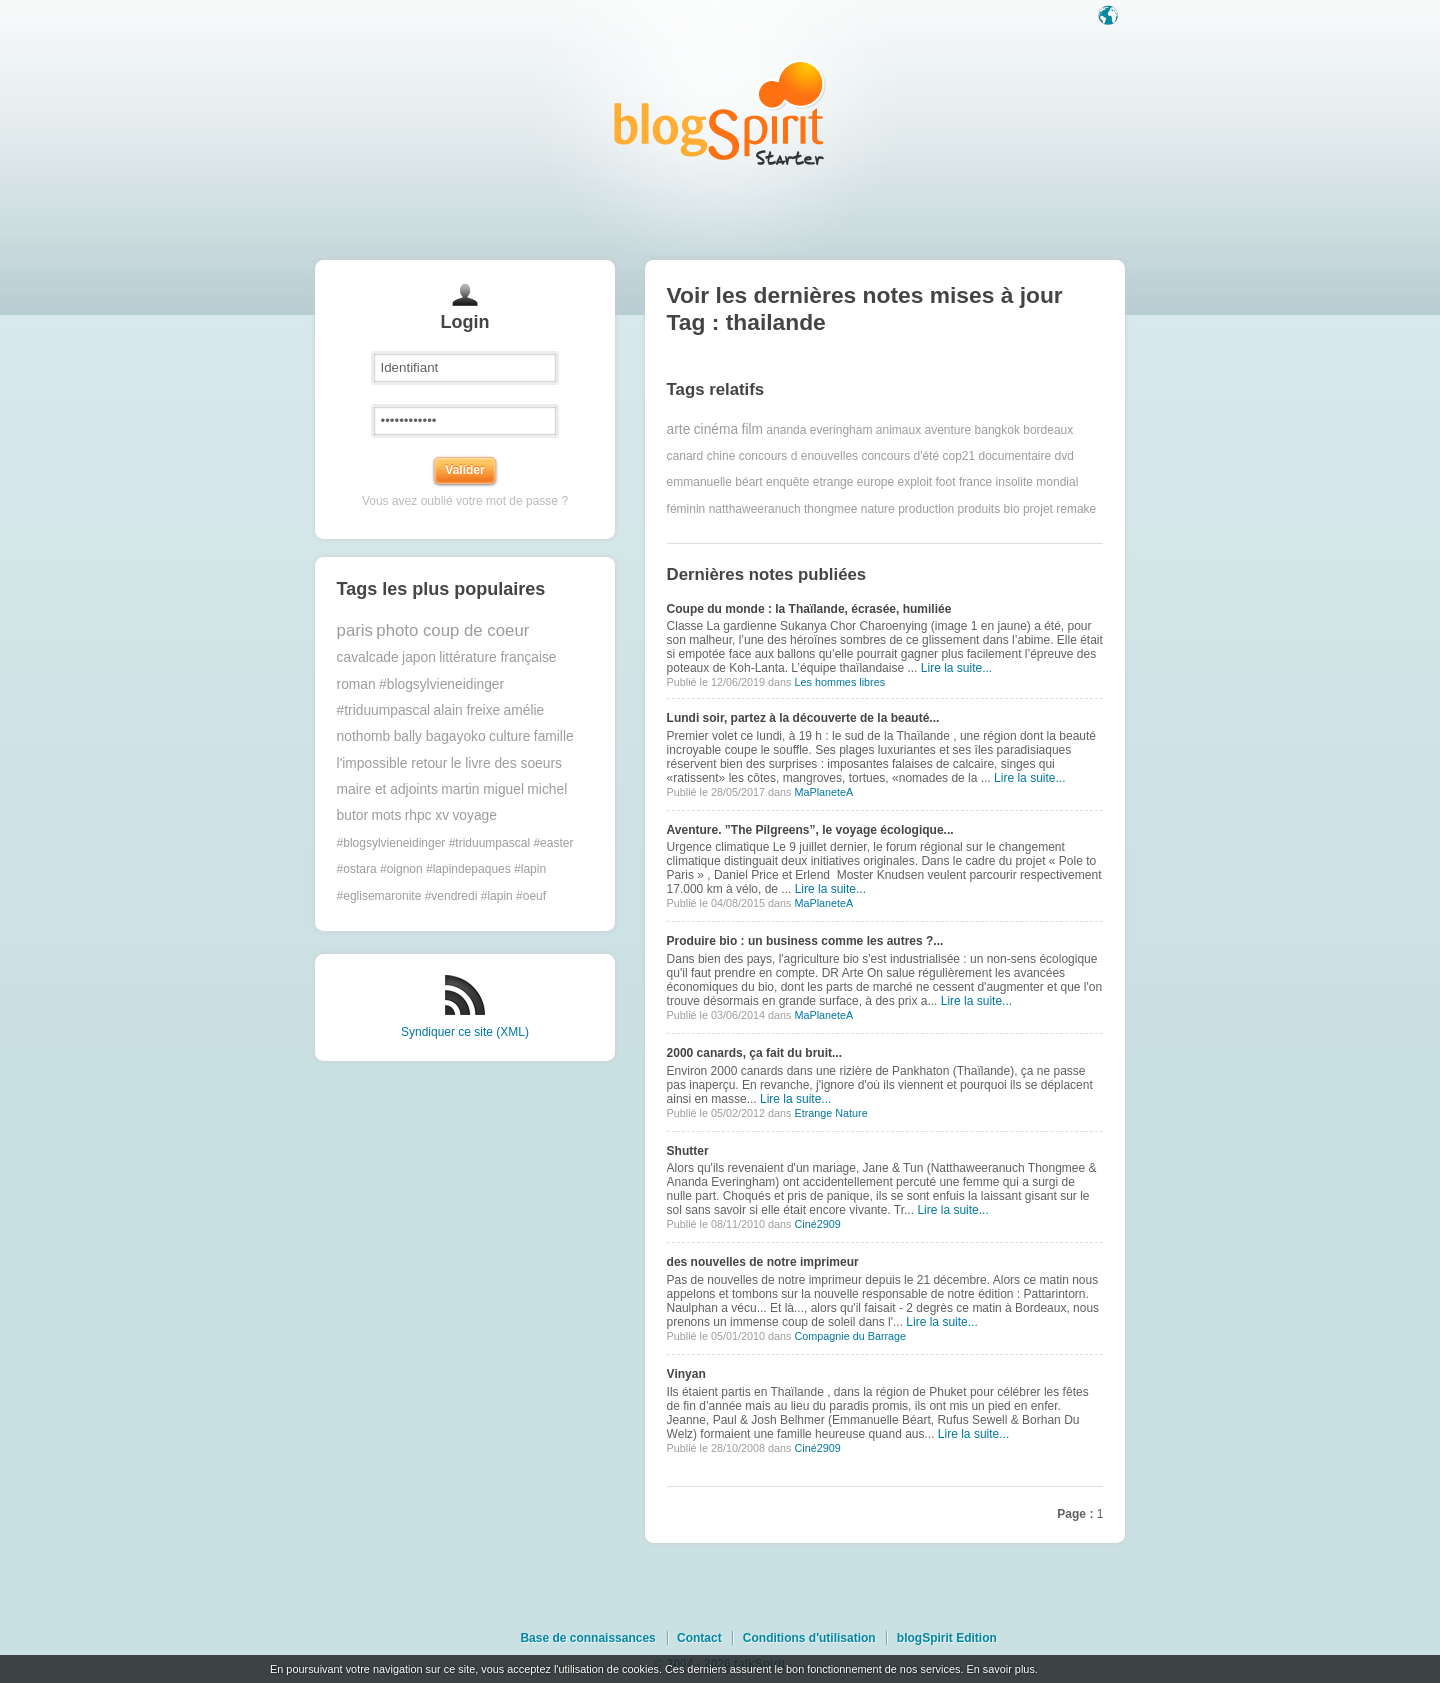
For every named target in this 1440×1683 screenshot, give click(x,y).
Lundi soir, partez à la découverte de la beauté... (803, 718)
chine (721, 456)
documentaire (1015, 456)
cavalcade (368, 657)
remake (1076, 509)
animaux (898, 430)
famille (554, 736)
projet (1038, 509)
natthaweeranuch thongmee (783, 509)
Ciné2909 (817, 1224)
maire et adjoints (387, 789)
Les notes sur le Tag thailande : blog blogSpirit (720, 112)
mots (386, 815)
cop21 (958, 456)
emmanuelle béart (715, 482)
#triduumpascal (384, 710)
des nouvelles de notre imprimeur (763, 1262)
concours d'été (900, 456)
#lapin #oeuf (513, 896)
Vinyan (686, 1374)
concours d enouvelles (798, 456)
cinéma (716, 429)
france (975, 482)
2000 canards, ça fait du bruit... (754, 1053)
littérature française (497, 657)
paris (355, 630)
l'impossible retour (392, 763)
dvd (1064, 456)
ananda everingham (819, 430)
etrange (833, 482)
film (752, 429)
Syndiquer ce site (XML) (465, 1032)
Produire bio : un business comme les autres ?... (805, 941)
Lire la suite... (956, 668)
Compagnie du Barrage (850, 1336)
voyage (474, 815)
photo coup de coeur (452, 630)
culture (509, 736)
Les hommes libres (839, 682)
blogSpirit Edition (947, 1638)
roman (356, 684)
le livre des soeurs (506, 763)
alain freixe (467, 710)
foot (946, 482)
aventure (947, 430)
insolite (1014, 482)
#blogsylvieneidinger (441, 684)
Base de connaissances (587, 1638)
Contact (699, 1638)
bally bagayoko (440, 736)
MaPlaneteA (823, 792)
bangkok (997, 430)
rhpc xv (427, 815)
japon (419, 657)
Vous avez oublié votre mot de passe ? (465, 501)
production (926, 509)
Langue (1110, 17)
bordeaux (1048, 430)
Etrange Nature (830, 1113)
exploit (915, 482)
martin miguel (482, 789)
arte (679, 429)
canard (685, 456)
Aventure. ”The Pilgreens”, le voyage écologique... (810, 830)
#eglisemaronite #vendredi (407, 896)
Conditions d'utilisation (809, 1638)
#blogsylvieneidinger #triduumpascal (433, 843)
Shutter (688, 1151)
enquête (787, 482)
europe (875, 482)
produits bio (989, 509)
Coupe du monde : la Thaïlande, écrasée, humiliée (809, 609)
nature (878, 509)
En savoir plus (1000, 1669)
